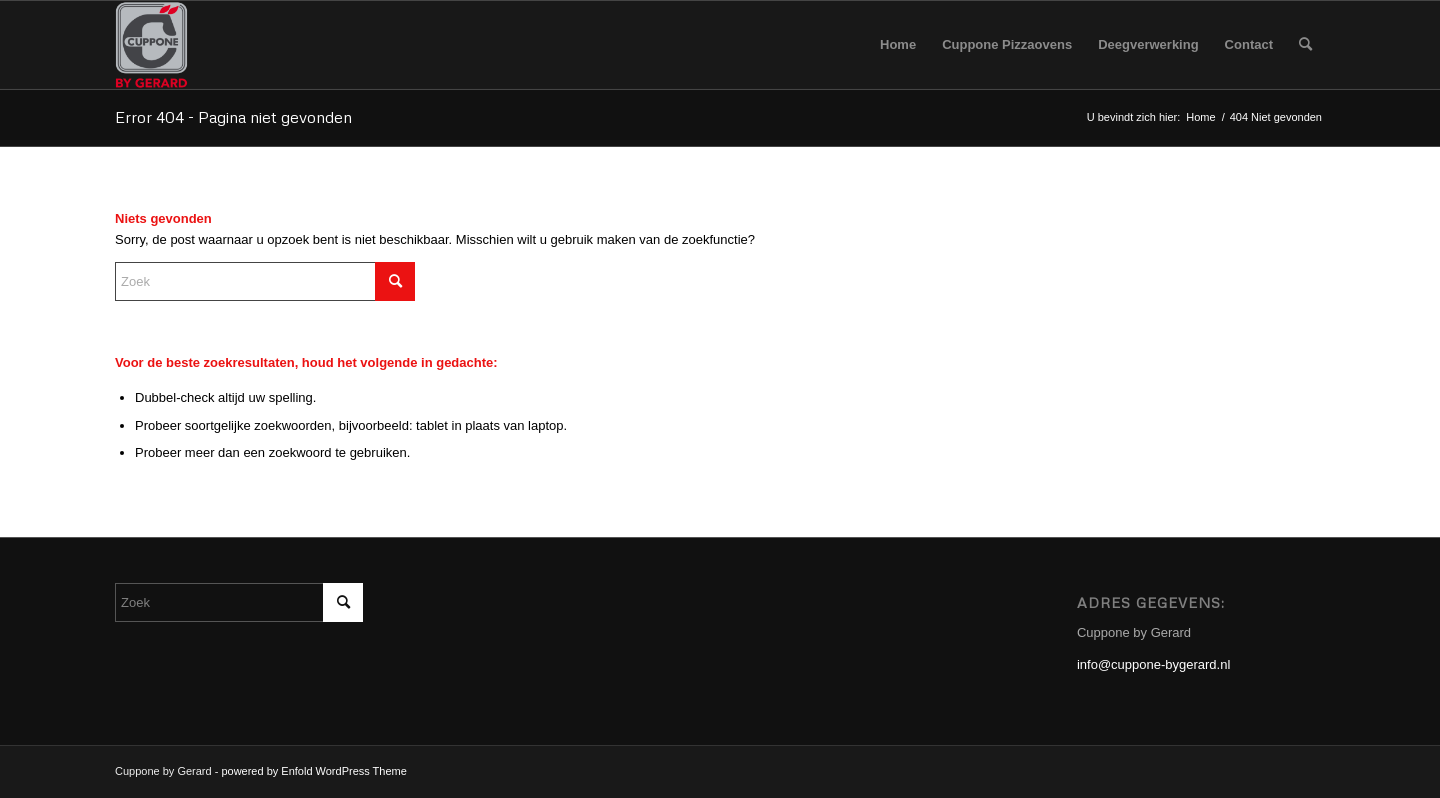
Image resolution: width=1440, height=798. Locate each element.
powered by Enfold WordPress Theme (313, 771)
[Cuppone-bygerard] (151, 45)
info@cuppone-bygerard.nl (1153, 664)
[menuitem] (898, 45)
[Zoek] (1305, 45)
